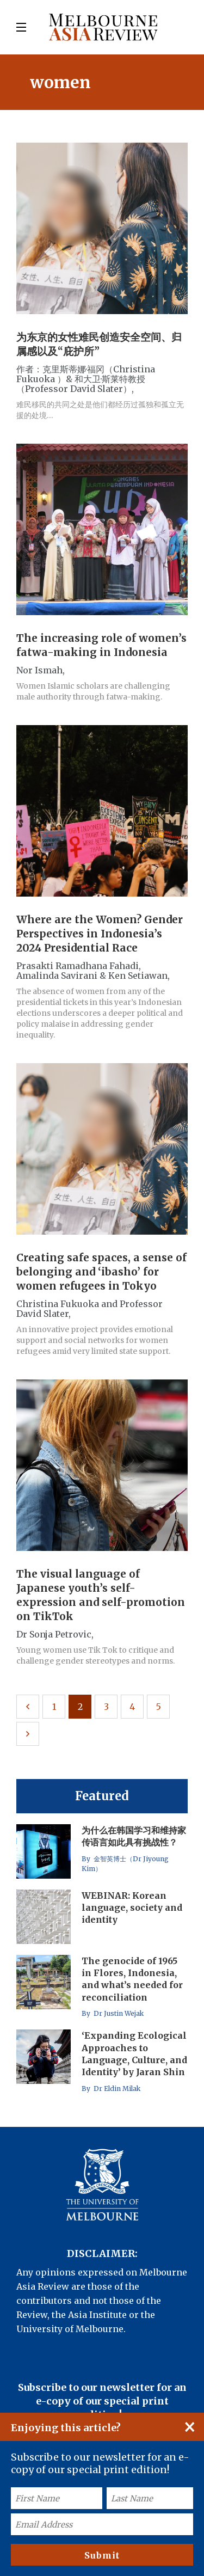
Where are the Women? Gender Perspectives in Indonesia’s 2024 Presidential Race (99, 933)
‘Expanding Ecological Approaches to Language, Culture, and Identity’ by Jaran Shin (134, 2053)
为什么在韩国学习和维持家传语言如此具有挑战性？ (134, 1836)
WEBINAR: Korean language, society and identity (132, 1907)
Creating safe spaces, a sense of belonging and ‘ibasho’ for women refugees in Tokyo (101, 1271)
